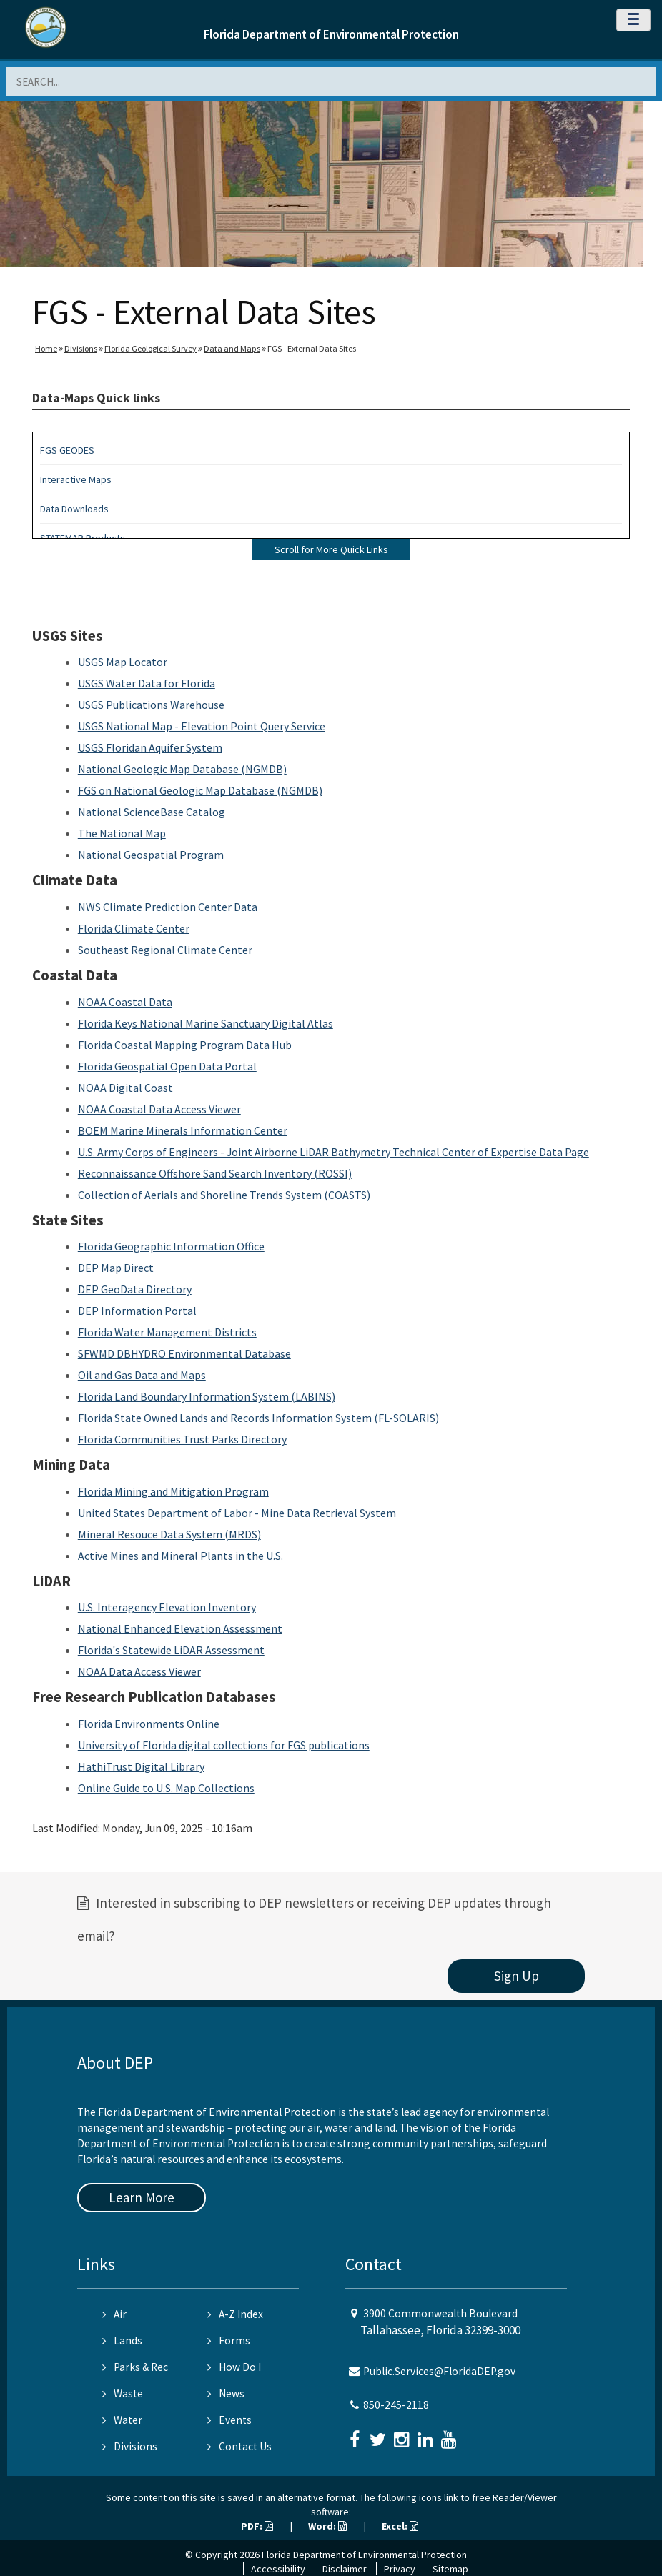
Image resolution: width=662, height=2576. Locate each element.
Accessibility (278, 2568)
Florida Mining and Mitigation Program (173, 1491)
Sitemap (450, 2568)
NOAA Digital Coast (125, 1087)
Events (229, 2420)
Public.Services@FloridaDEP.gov (439, 2371)
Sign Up (516, 1975)
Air (114, 2314)
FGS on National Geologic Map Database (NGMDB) (200, 790)
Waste (122, 2393)
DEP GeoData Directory (135, 1289)
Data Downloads (74, 508)
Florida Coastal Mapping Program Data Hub (185, 1045)
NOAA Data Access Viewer (139, 1671)
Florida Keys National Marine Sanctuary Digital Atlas (205, 1023)
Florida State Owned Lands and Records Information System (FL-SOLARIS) (258, 1418)
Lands (122, 2340)
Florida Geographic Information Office (171, 1246)
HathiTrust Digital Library (141, 1766)
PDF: (257, 2526)
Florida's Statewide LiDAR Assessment (171, 1650)
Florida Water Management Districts (167, 1332)
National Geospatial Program (151, 854)
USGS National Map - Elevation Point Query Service (201, 726)
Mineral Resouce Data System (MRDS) (169, 1534)
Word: (327, 2526)
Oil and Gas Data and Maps (142, 1375)
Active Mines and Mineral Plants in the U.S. (180, 1555)
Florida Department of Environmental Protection (331, 34)
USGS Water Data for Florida (146, 683)
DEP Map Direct (116, 1267)
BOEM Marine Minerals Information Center (182, 1130)
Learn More (141, 2197)
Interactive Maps (76, 479)
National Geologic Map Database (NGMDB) (182, 769)
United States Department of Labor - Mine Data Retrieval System (237, 1513)
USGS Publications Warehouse (151, 704)
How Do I (234, 2367)
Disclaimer (344, 2568)
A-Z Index (235, 2314)
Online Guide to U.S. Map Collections (166, 1788)
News (225, 2393)
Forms (228, 2340)
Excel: (400, 2526)
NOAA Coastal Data (125, 1002)
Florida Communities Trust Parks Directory (182, 1439)
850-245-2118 (396, 2405)
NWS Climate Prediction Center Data (167, 907)
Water (122, 2420)
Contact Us (239, 2446)
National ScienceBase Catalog (151, 812)
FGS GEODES (67, 450)
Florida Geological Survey (150, 348)
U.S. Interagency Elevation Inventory (167, 1607)
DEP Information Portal (137, 1310)
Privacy (399, 2568)
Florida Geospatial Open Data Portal (167, 1066)
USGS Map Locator (122, 662)
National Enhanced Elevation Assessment (180, 1628)
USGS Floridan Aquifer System (150, 747)
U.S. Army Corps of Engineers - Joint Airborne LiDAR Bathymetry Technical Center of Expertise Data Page (333, 1152)
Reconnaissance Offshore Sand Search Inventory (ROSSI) (215, 1173)
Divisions (80, 348)
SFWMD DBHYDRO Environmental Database (184, 1353)
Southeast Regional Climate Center (165, 950)
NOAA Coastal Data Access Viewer (159, 1109)
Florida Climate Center (133, 928)
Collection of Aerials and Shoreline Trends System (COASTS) (224, 1195)
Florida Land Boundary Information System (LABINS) (206, 1396)
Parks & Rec (135, 2367)
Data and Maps (232, 348)
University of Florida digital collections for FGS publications (224, 1745)
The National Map (122, 833)
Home (46, 348)
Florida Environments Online (148, 1723)
